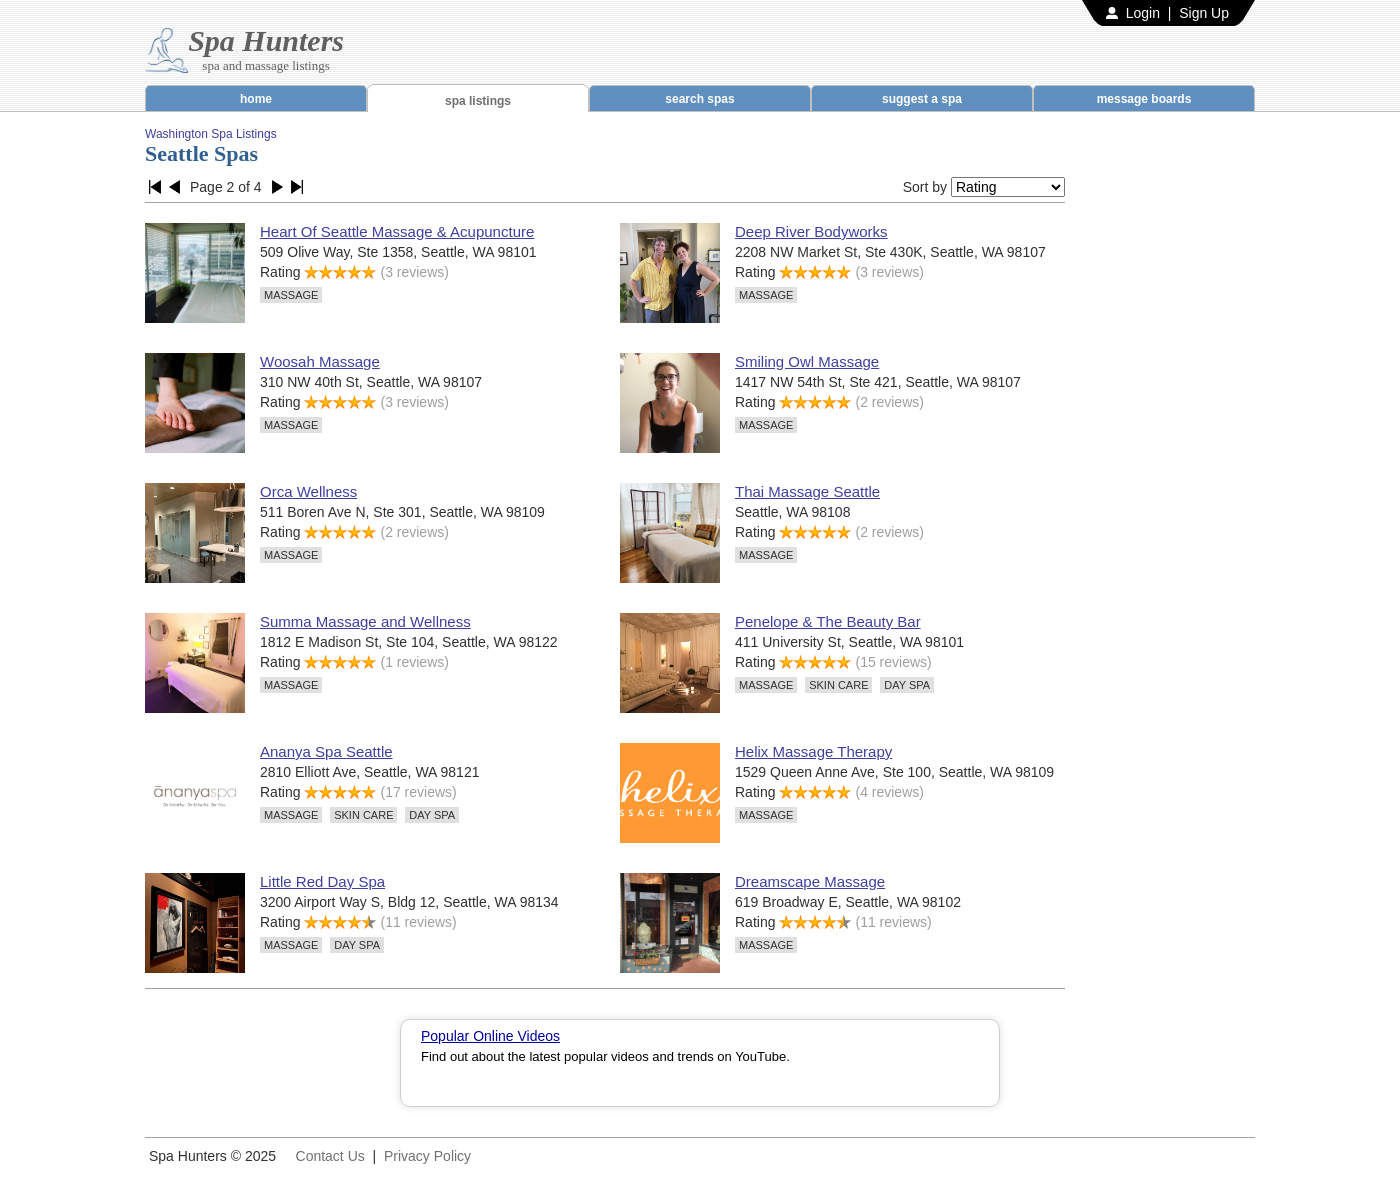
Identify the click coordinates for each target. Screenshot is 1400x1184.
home (256, 99)
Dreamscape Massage (810, 881)
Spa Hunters (266, 40)
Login (1143, 13)
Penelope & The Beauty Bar (828, 621)
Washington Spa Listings (211, 134)
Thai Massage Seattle (807, 491)
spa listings (478, 101)
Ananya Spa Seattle (326, 751)
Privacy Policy (427, 1156)
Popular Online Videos (490, 1036)
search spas (699, 99)
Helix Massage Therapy (813, 751)
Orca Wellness (308, 491)
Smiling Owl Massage (807, 361)
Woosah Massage (320, 361)
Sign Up (1204, 13)
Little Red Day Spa (322, 881)
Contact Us (330, 1156)
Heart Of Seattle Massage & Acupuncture (397, 231)
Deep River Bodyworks (811, 231)
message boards (1144, 99)
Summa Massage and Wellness (365, 621)
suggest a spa (922, 99)
